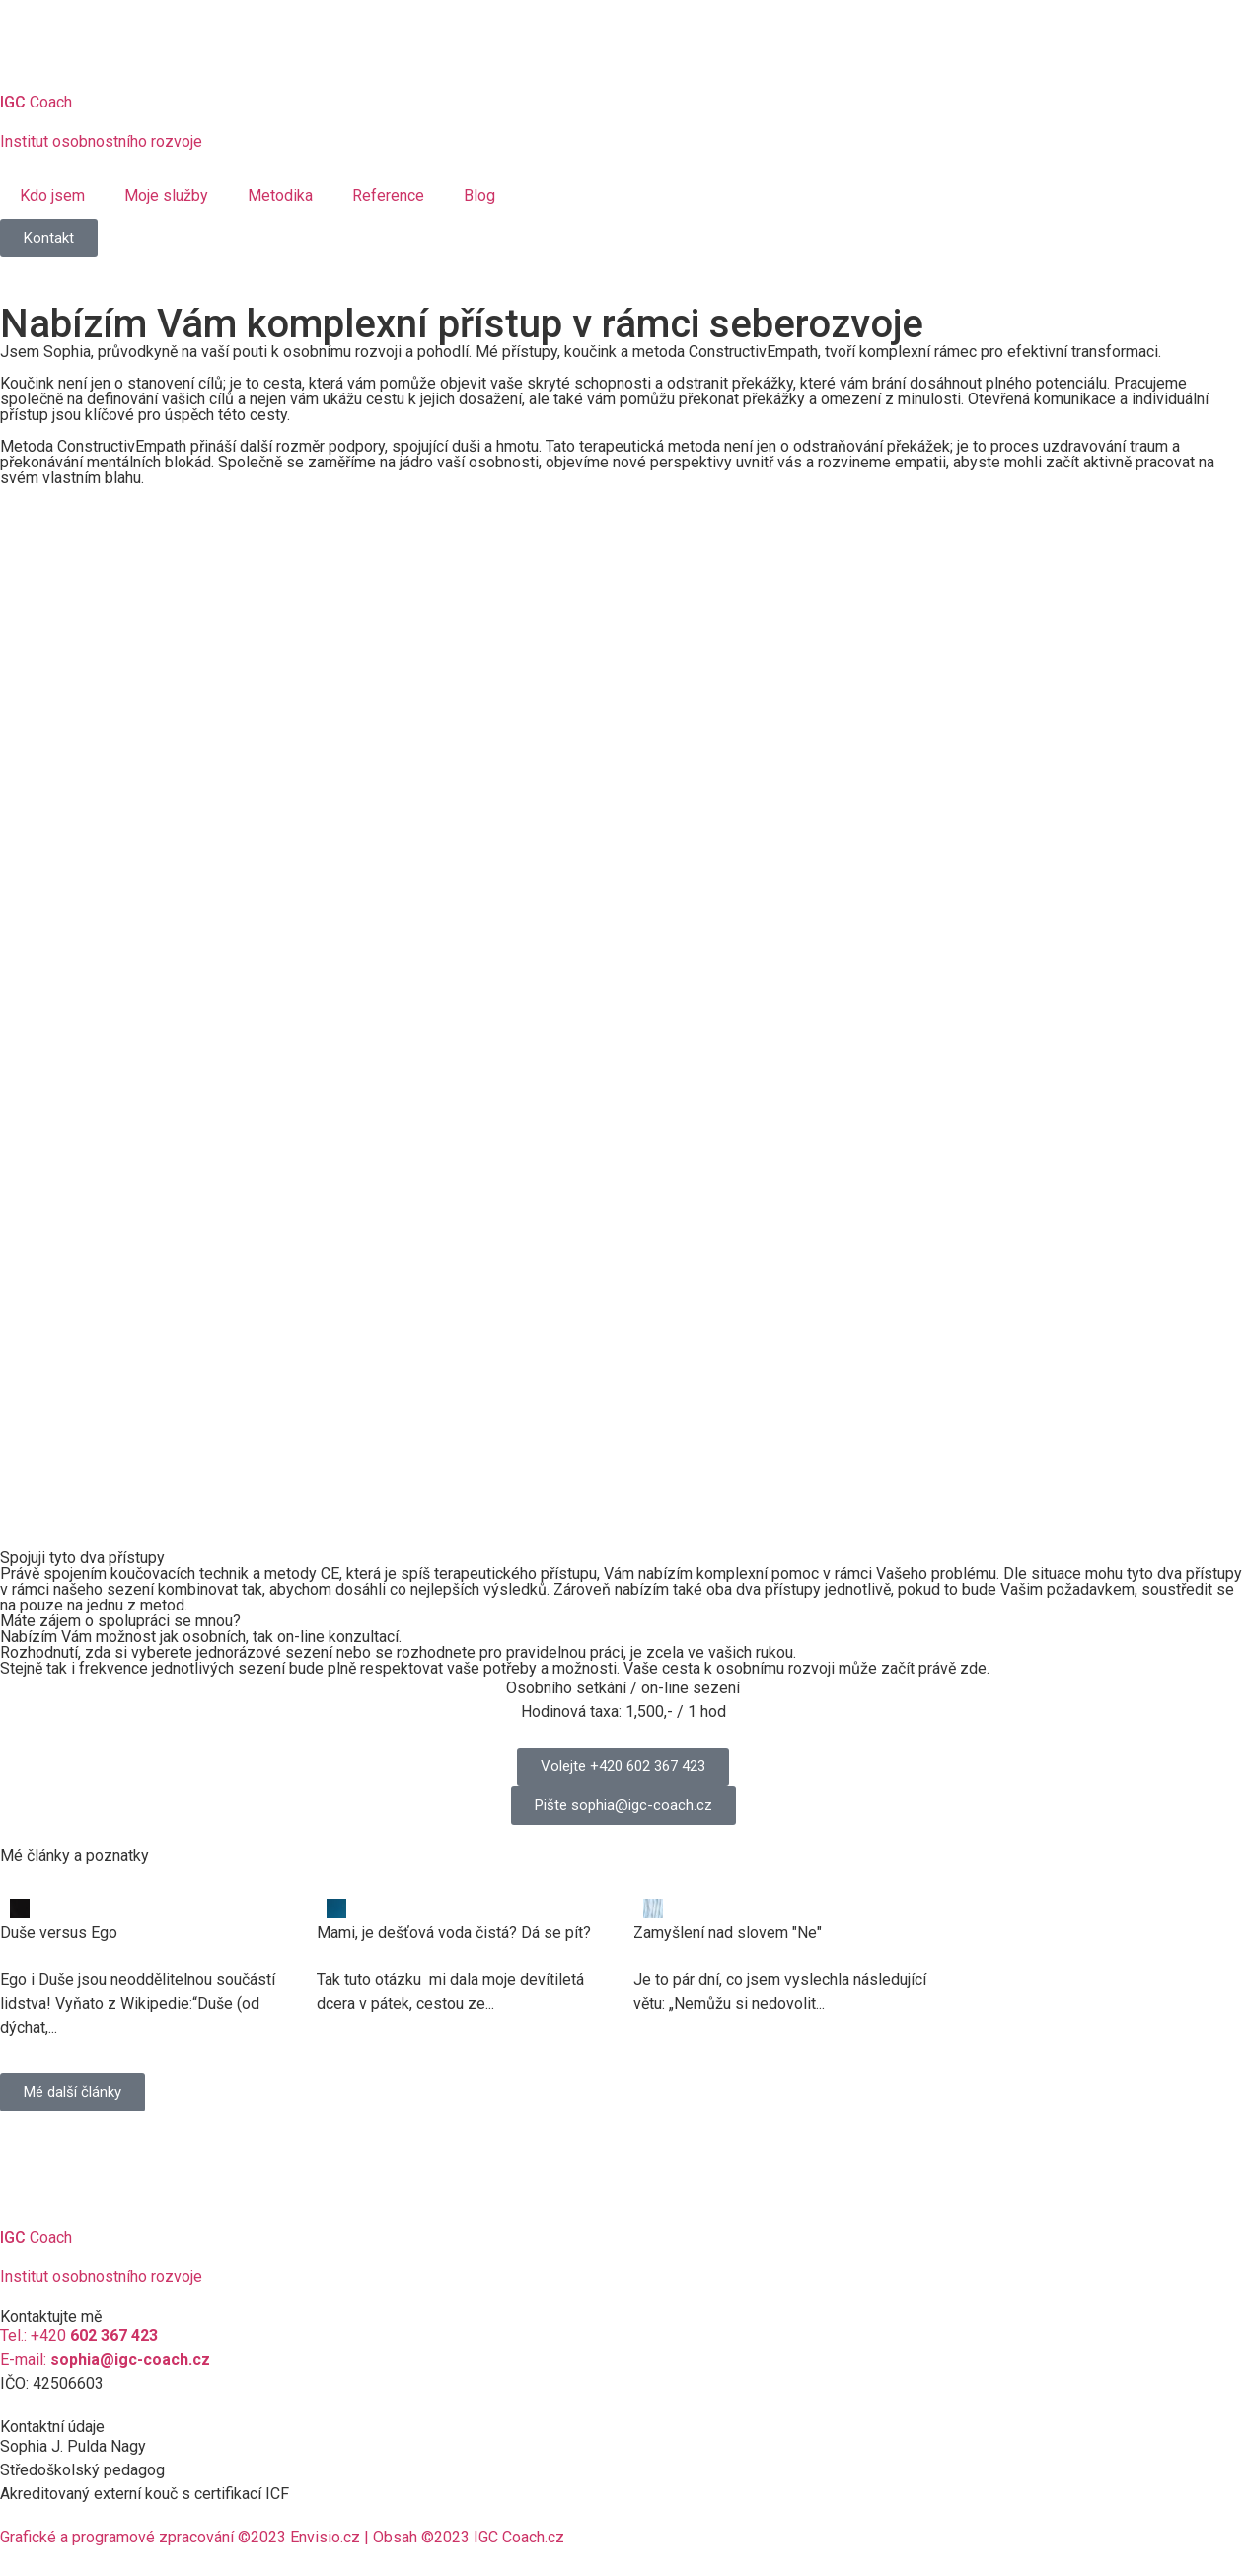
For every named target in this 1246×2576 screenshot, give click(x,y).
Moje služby (166, 195)
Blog (479, 195)
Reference (388, 195)
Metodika (280, 195)
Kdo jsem (52, 195)
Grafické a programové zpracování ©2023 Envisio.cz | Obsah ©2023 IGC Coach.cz (282, 2537)
